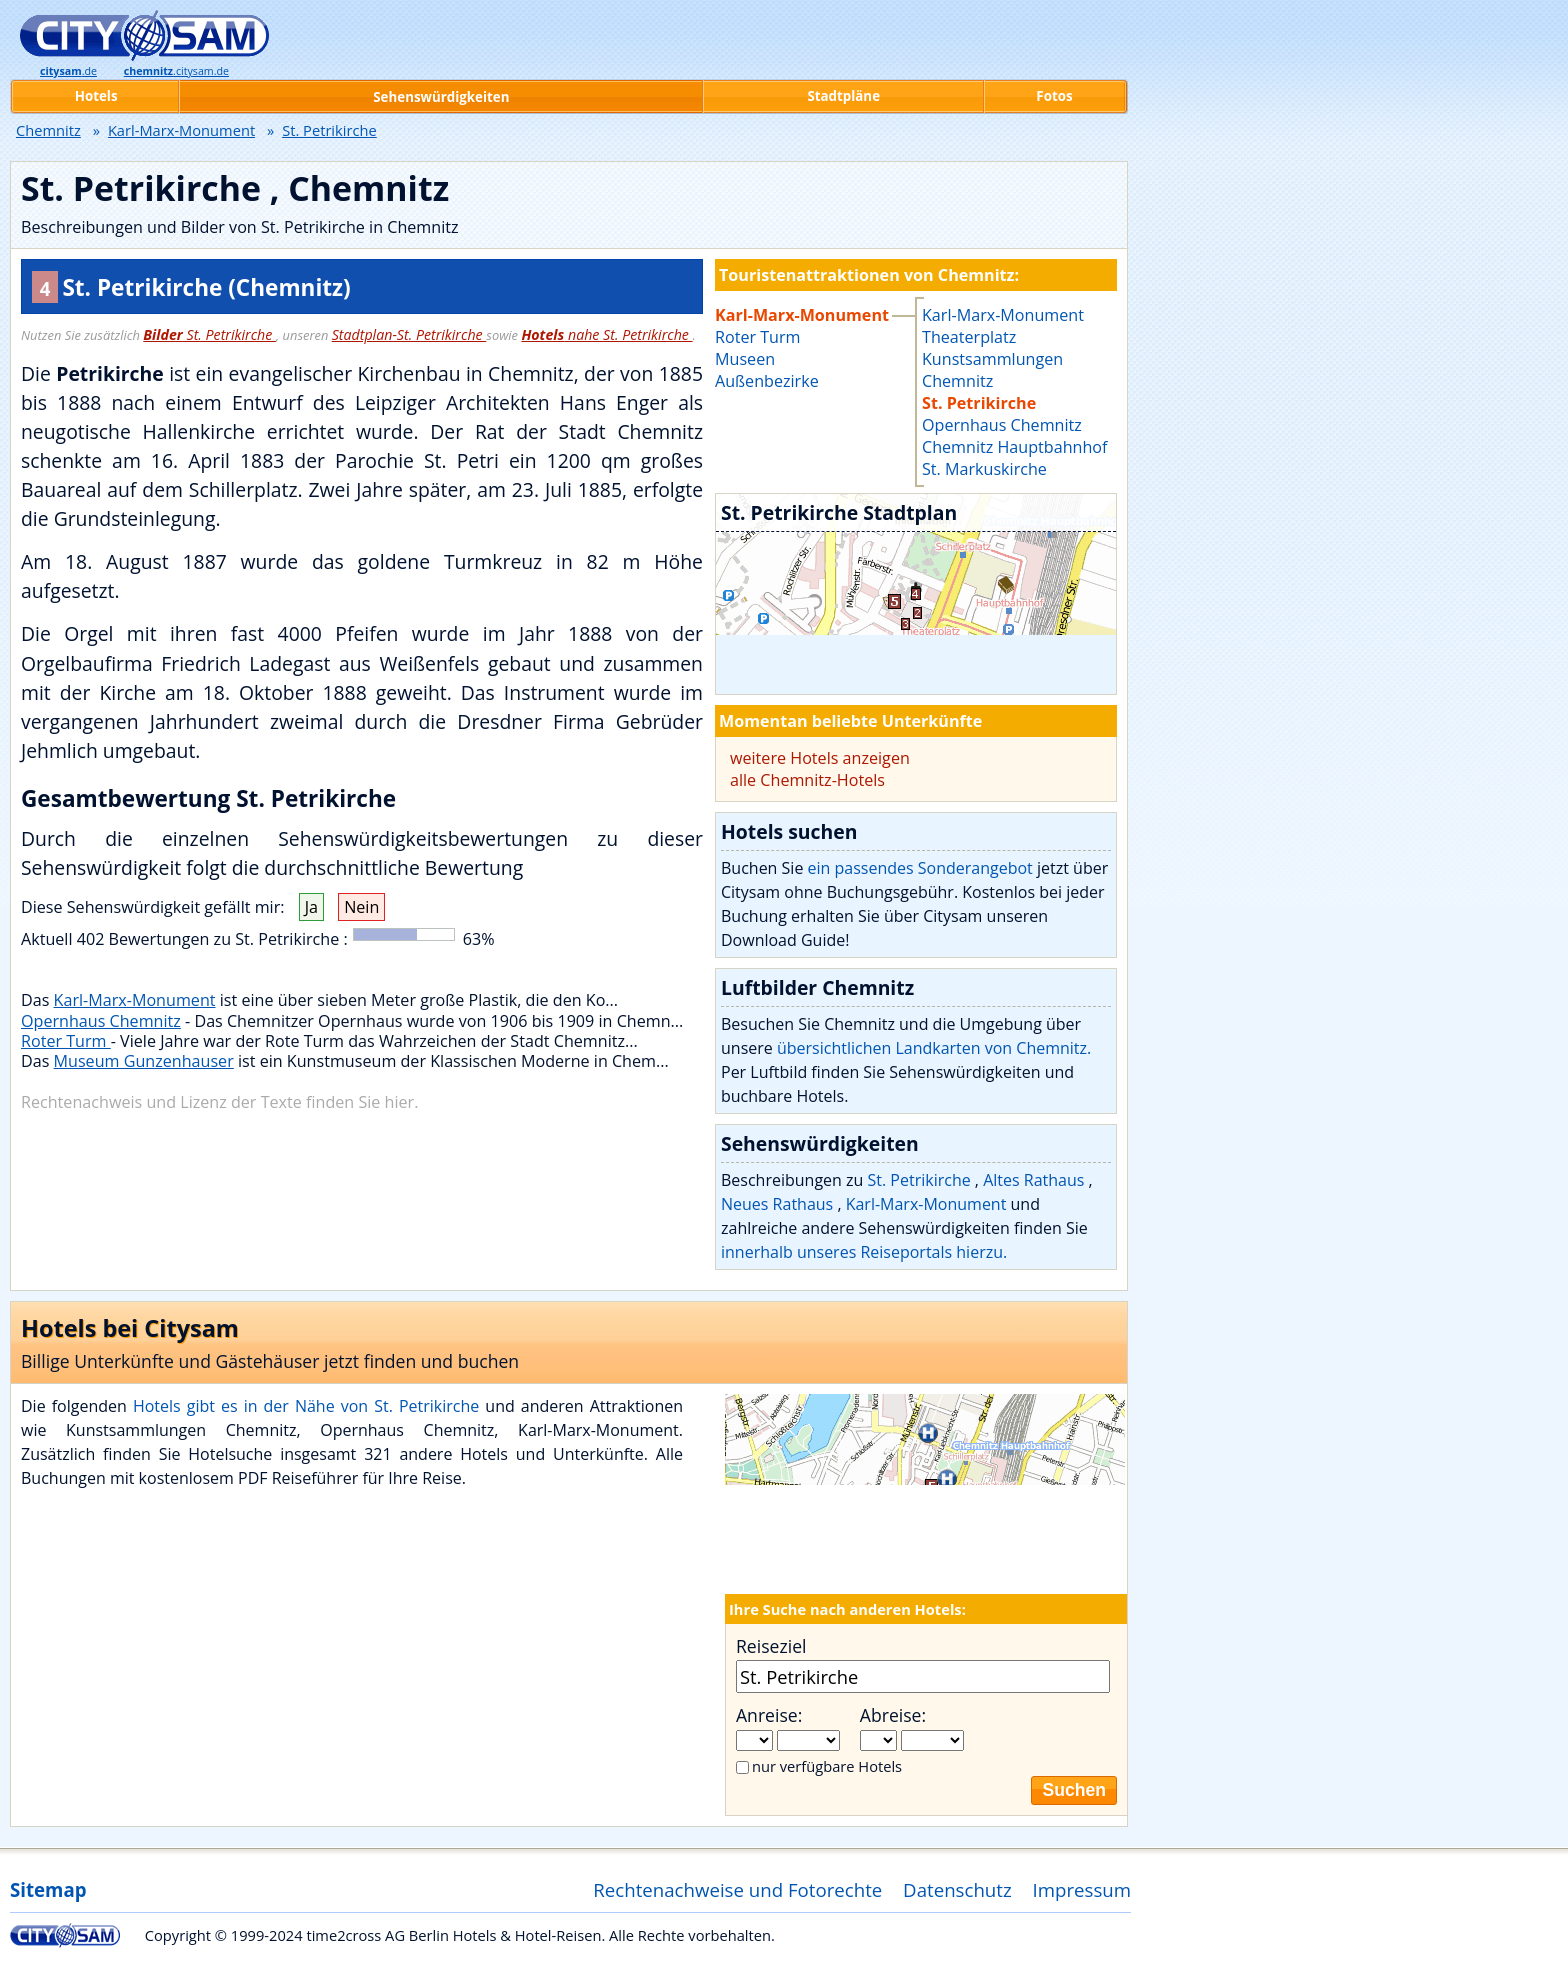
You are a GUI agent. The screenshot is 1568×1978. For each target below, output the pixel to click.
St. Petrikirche (209, 334)
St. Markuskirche (984, 469)
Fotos (1054, 96)
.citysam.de (176, 71)
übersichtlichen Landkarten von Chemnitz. (934, 1048)
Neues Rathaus (779, 1204)
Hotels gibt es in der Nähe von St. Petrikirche (309, 1406)
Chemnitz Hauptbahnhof (1014, 447)
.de (68, 71)
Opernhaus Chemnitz (101, 1021)
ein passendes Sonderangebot (920, 868)
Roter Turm (66, 1041)
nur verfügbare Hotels (827, 1766)
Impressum (1082, 1889)
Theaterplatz (969, 337)
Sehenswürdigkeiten (441, 97)
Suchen (1074, 1790)
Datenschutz (957, 1889)
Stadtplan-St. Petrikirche (409, 334)
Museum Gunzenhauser (144, 1061)
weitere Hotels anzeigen (820, 758)
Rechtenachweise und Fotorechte (737, 1889)
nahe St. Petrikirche (606, 334)
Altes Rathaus (1035, 1180)
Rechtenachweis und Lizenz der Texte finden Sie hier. (219, 1102)
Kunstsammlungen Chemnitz (992, 370)
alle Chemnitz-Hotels (807, 780)
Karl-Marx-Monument (135, 1000)
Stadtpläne (843, 96)
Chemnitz (48, 130)
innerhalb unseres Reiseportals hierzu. (864, 1252)
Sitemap (48, 1889)
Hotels (96, 96)
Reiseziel (771, 1646)
